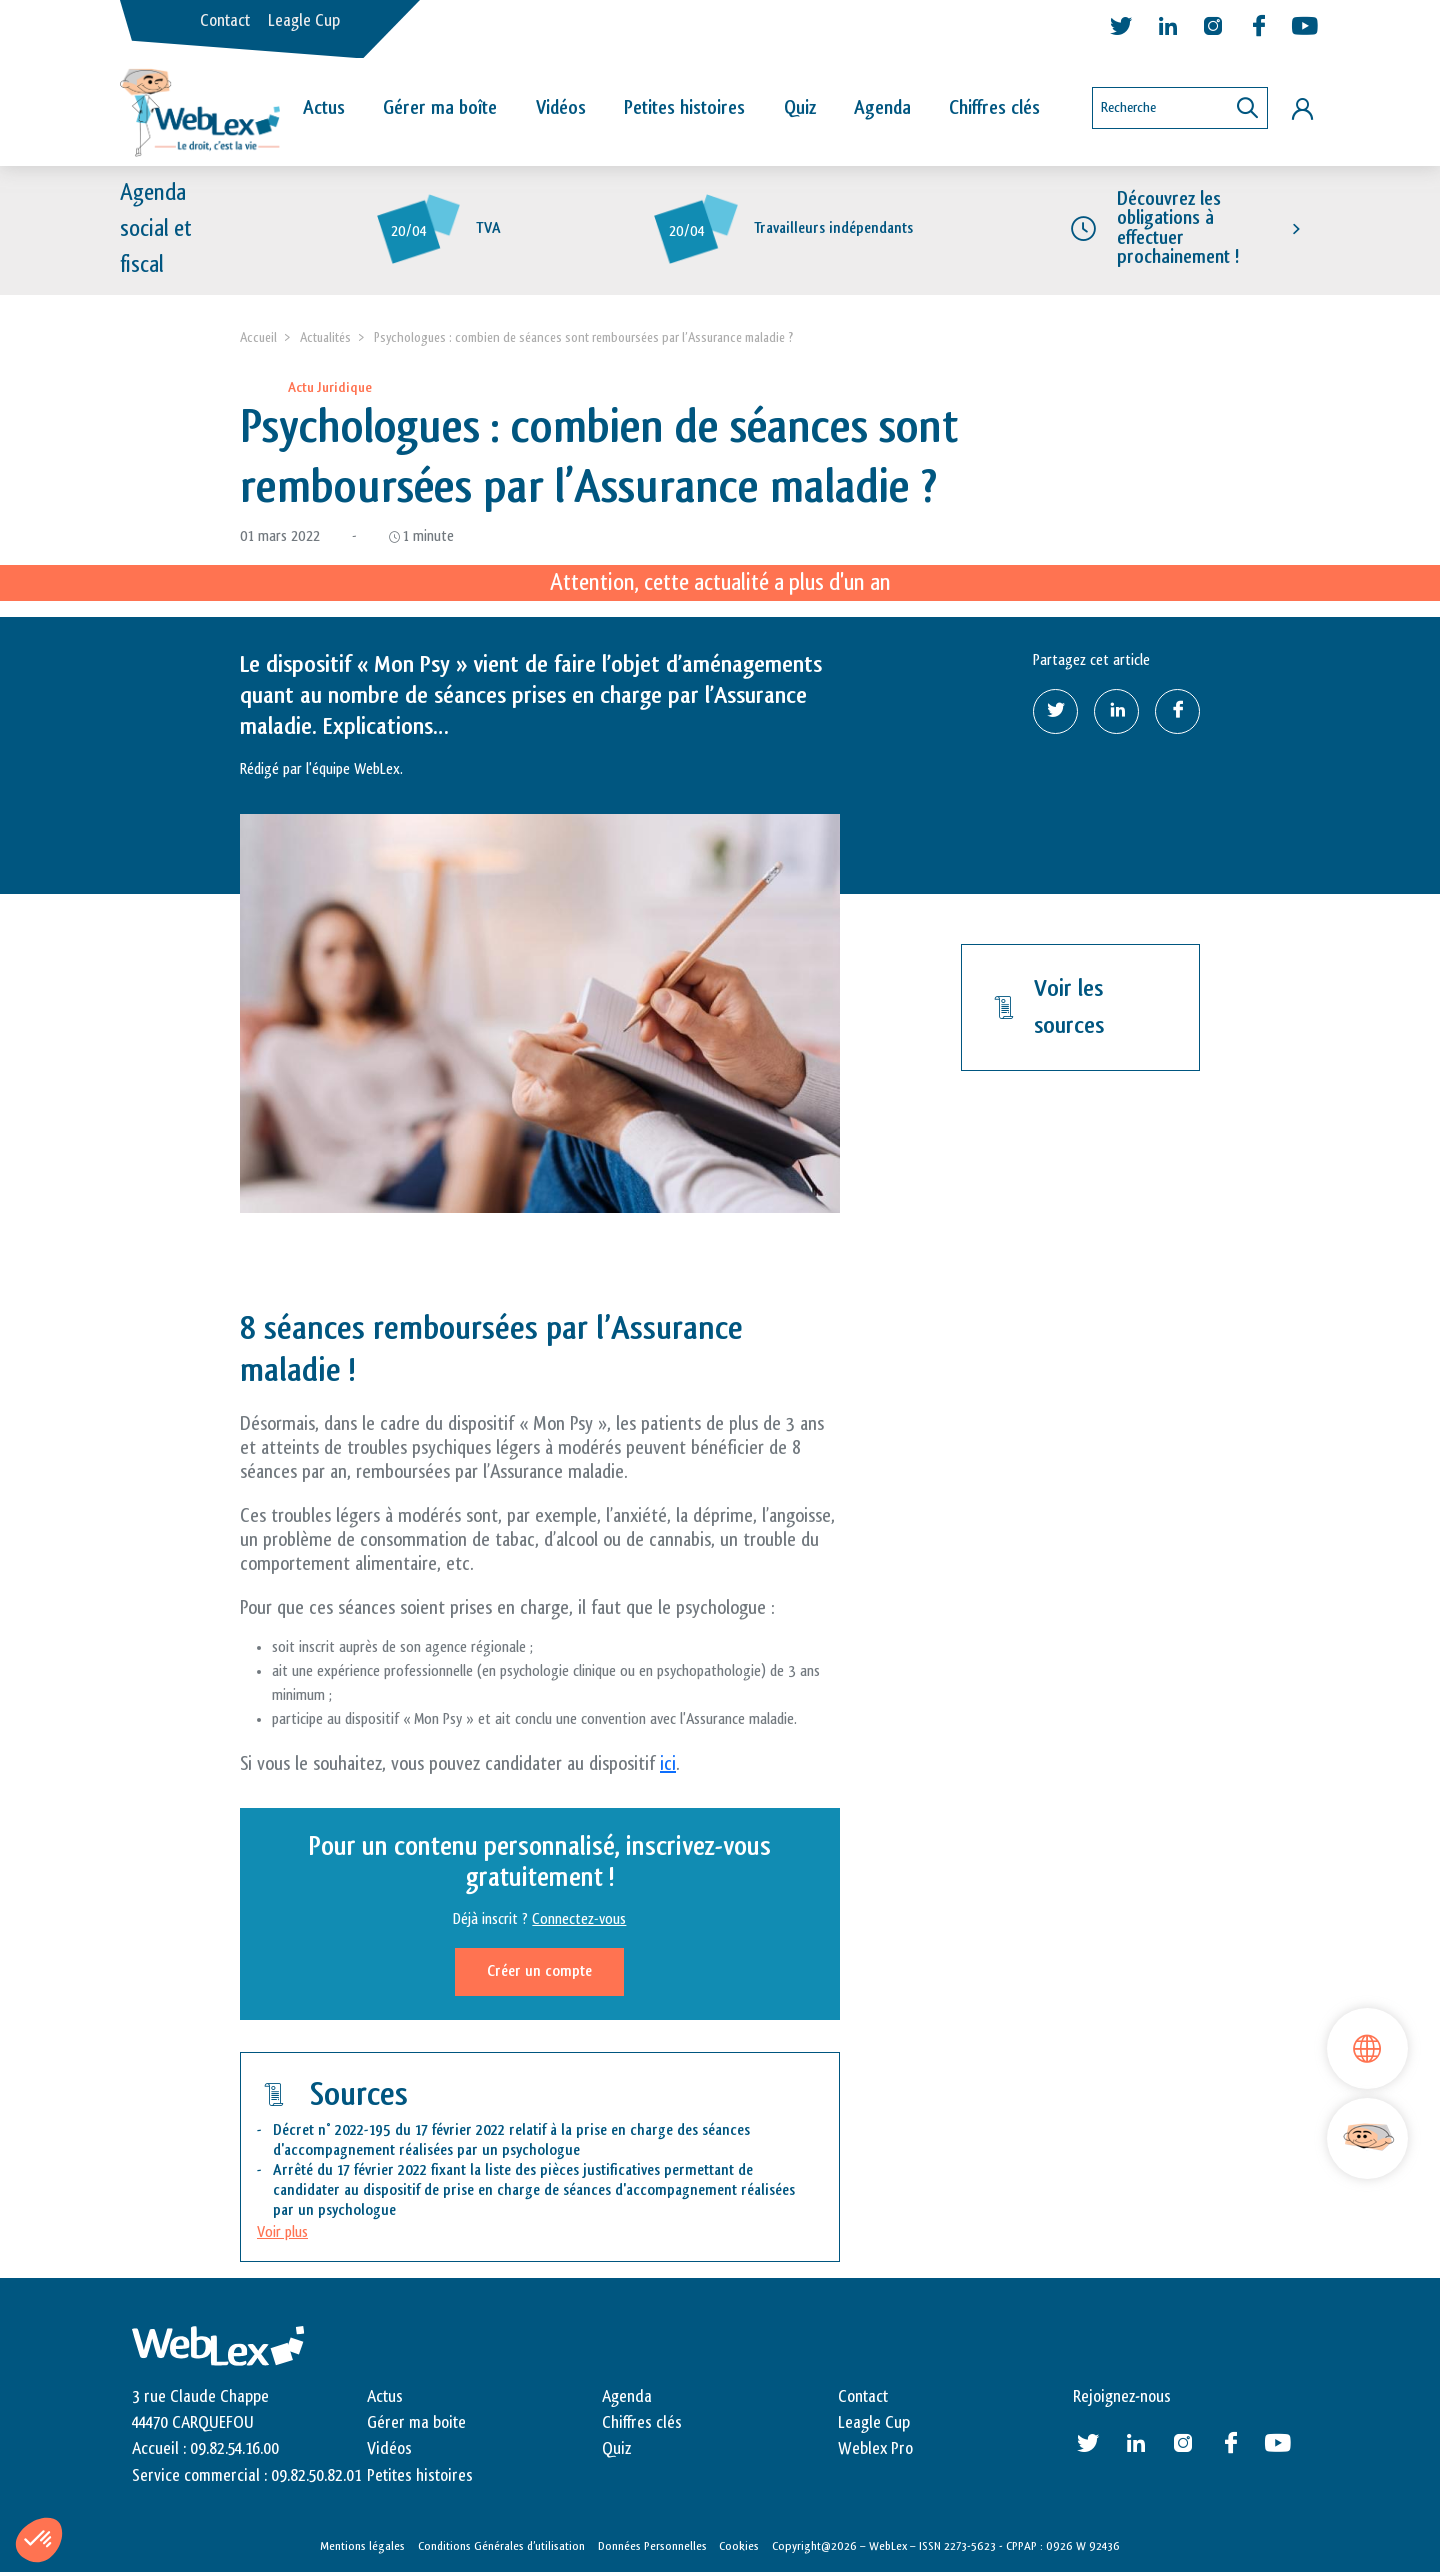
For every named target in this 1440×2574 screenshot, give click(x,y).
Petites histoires (684, 108)
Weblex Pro (875, 2450)
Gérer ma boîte (440, 108)
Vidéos (561, 108)
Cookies (739, 2547)
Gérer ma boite (416, 2423)
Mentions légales (362, 2547)
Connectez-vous (579, 1919)
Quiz (800, 108)
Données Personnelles (652, 2547)
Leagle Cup (304, 21)
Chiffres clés (994, 108)
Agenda (882, 108)
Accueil (258, 337)
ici (668, 1764)
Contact (225, 21)
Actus (324, 108)
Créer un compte (539, 1971)
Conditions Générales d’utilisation (501, 2547)
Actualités (325, 337)
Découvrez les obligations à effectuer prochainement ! (1178, 229)
